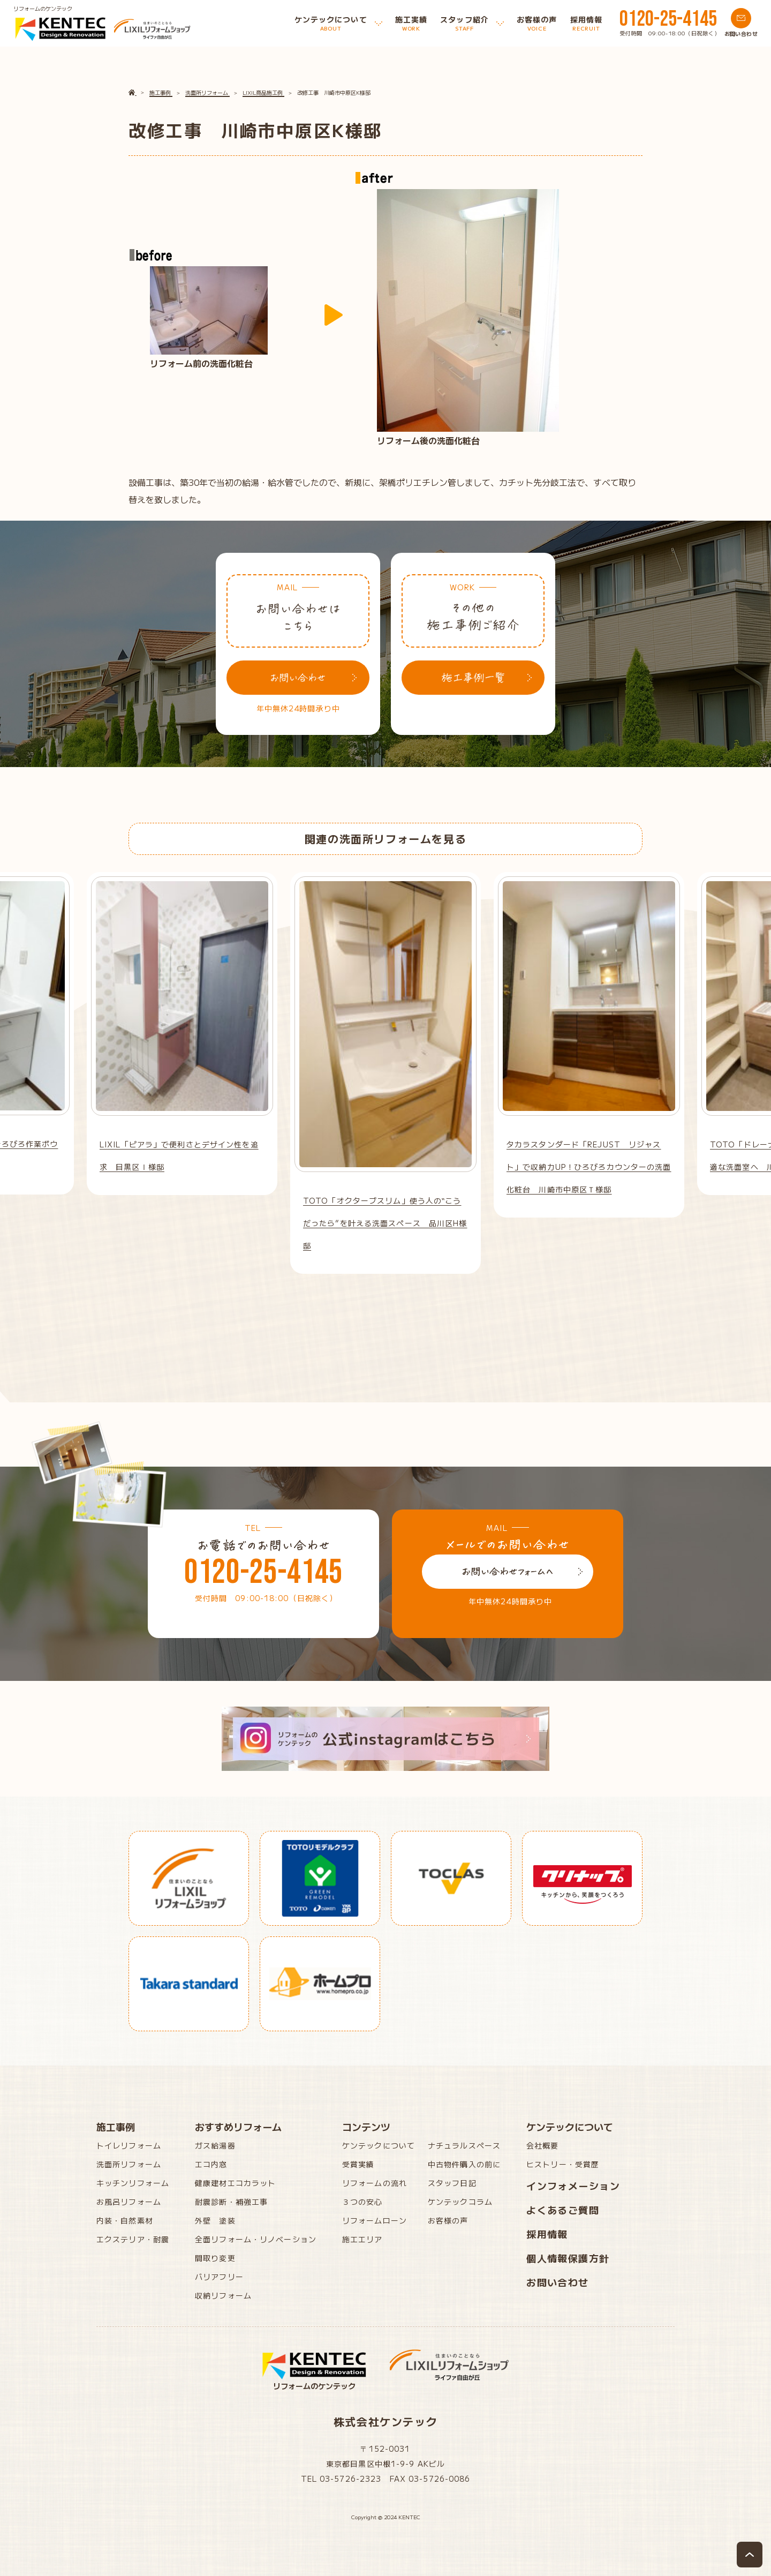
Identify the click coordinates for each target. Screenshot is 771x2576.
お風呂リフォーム (128, 2201)
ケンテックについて (378, 2145)
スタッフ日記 (452, 2182)
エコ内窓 (211, 2164)
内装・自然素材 (124, 2220)
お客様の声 (448, 2220)
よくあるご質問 (562, 2210)
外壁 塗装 (215, 2220)
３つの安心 (362, 2201)
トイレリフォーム (128, 2145)
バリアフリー (219, 2276)
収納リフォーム (223, 2295)
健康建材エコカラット (235, 2182)
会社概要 (542, 2145)
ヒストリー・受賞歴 (562, 2164)
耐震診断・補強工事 (231, 2201)
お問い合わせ (557, 2282)
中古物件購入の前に (464, 2164)
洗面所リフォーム (128, 2164)
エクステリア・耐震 (132, 2239)
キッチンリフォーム (132, 2182)
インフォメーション (573, 2185)
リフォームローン (374, 2220)
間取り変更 (215, 2257)
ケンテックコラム (460, 2201)
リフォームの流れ (374, 2182)
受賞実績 (358, 2164)
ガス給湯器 (215, 2145)
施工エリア (362, 2239)
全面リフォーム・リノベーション (255, 2239)
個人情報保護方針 (568, 2258)
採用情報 (547, 2234)
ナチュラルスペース (464, 2145)
